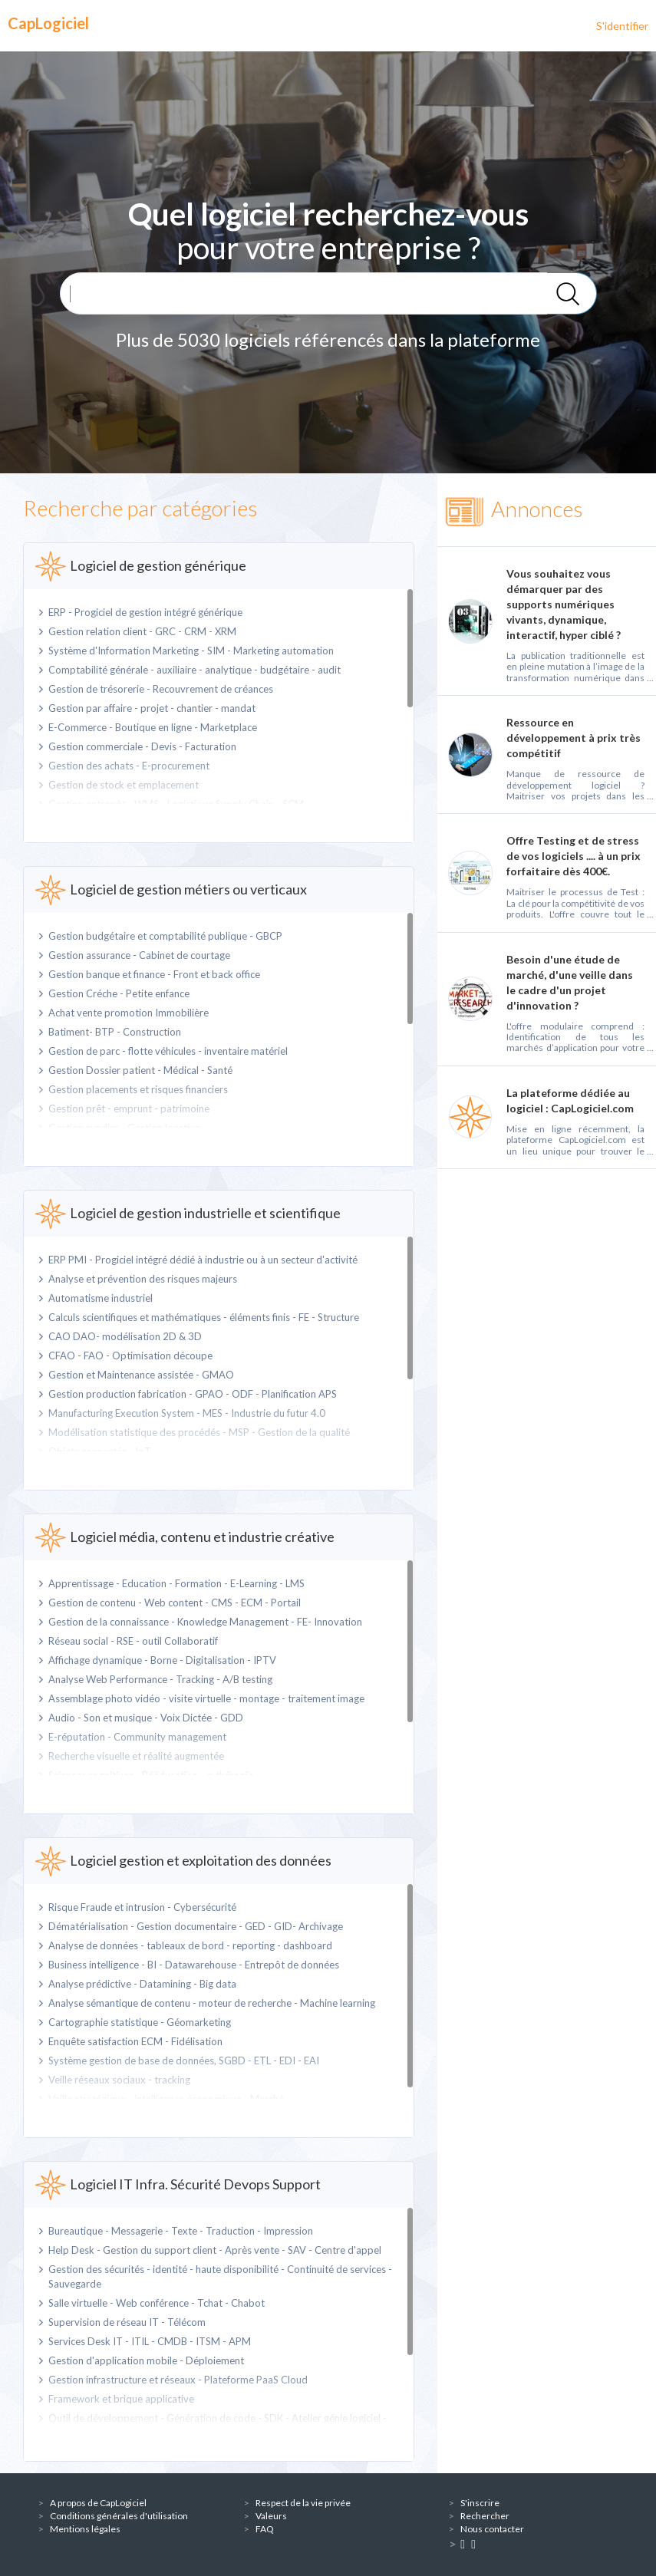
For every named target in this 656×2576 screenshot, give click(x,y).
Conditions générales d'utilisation (119, 2516)
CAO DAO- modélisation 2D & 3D (125, 1336)
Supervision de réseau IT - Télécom (127, 2322)
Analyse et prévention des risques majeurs (142, 1279)
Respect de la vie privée (303, 2502)
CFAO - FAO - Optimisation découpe (130, 1355)
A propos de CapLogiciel (98, 2502)
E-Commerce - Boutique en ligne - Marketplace (152, 727)
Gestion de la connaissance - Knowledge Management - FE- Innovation (205, 1622)
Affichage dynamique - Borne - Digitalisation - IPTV (162, 1660)
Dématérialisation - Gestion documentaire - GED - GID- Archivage (195, 1926)
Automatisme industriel (100, 1298)
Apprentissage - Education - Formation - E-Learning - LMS (176, 1583)
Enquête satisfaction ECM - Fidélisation (135, 2041)
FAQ (264, 2529)
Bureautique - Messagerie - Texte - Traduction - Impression (180, 2231)
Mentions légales (85, 2529)
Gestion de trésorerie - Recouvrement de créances (160, 689)
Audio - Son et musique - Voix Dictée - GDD (145, 1717)
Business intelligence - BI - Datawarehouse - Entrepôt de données (193, 1964)
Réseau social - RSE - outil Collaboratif (133, 1641)
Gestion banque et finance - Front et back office (154, 974)
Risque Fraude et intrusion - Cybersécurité (142, 1907)
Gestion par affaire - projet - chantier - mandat (151, 708)
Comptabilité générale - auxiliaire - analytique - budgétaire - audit (194, 670)
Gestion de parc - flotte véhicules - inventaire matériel (168, 1051)
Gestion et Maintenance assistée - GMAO (141, 1375)
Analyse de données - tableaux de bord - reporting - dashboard (190, 1945)
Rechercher (484, 2516)
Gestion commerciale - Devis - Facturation (142, 746)
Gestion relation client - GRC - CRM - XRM (142, 631)
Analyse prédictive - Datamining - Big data (142, 1984)
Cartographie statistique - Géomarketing (139, 2022)
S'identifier (622, 25)
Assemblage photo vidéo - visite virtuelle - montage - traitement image (206, 1698)
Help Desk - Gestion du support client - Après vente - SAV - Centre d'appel (214, 2250)
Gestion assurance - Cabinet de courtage (139, 955)
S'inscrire (479, 2502)
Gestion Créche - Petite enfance (119, 993)
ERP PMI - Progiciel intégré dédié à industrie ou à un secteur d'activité (203, 1259)
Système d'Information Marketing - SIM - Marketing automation (191, 650)
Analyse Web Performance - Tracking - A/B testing (160, 1679)
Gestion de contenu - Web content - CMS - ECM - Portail (174, 1602)
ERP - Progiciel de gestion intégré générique (145, 612)
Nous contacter (492, 2529)
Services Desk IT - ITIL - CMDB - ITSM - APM (149, 2341)
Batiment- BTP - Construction (114, 1032)
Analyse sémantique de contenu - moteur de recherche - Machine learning (211, 2003)
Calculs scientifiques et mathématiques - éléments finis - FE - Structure (203, 1317)
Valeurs (271, 2516)
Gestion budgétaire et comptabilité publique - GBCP (165, 936)
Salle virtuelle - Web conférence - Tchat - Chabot (156, 2303)
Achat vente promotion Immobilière (128, 1012)
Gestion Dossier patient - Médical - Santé (140, 1070)
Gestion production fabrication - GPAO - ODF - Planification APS (192, 1394)
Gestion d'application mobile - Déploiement (146, 2360)
